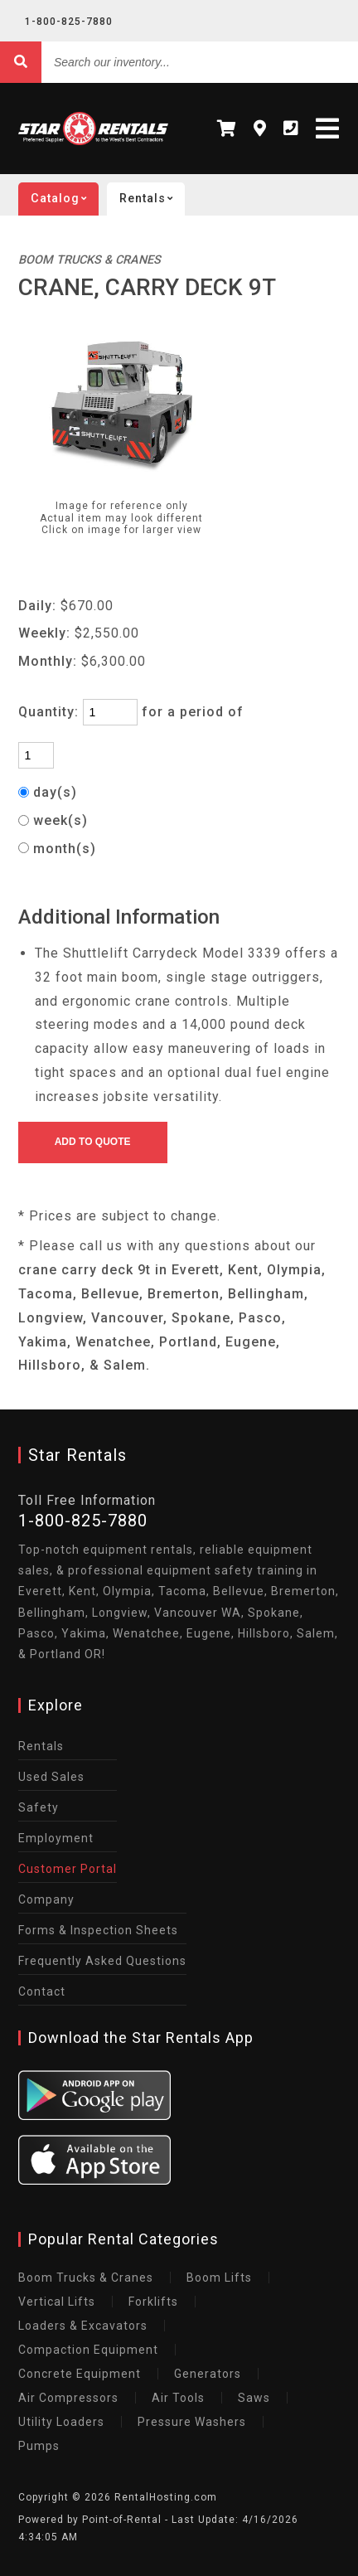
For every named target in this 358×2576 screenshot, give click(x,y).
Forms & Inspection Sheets (98, 1930)
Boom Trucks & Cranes (85, 2277)
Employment (56, 1838)
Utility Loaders (61, 2421)
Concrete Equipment (79, 2373)
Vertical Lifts (56, 2301)
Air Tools (178, 2397)
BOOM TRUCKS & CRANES (89, 260)
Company (46, 1899)
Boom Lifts (219, 2277)
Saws (254, 2397)
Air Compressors (68, 2397)
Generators (207, 2373)
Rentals (152, 199)
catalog (65, 199)
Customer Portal (67, 1868)
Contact (41, 1991)
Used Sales (51, 1776)
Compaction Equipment (88, 2349)
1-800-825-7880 (69, 21)
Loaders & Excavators (83, 2325)
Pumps (39, 2445)
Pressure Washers (192, 2421)
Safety (38, 1807)
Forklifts (153, 2301)
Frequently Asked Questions (102, 1960)
